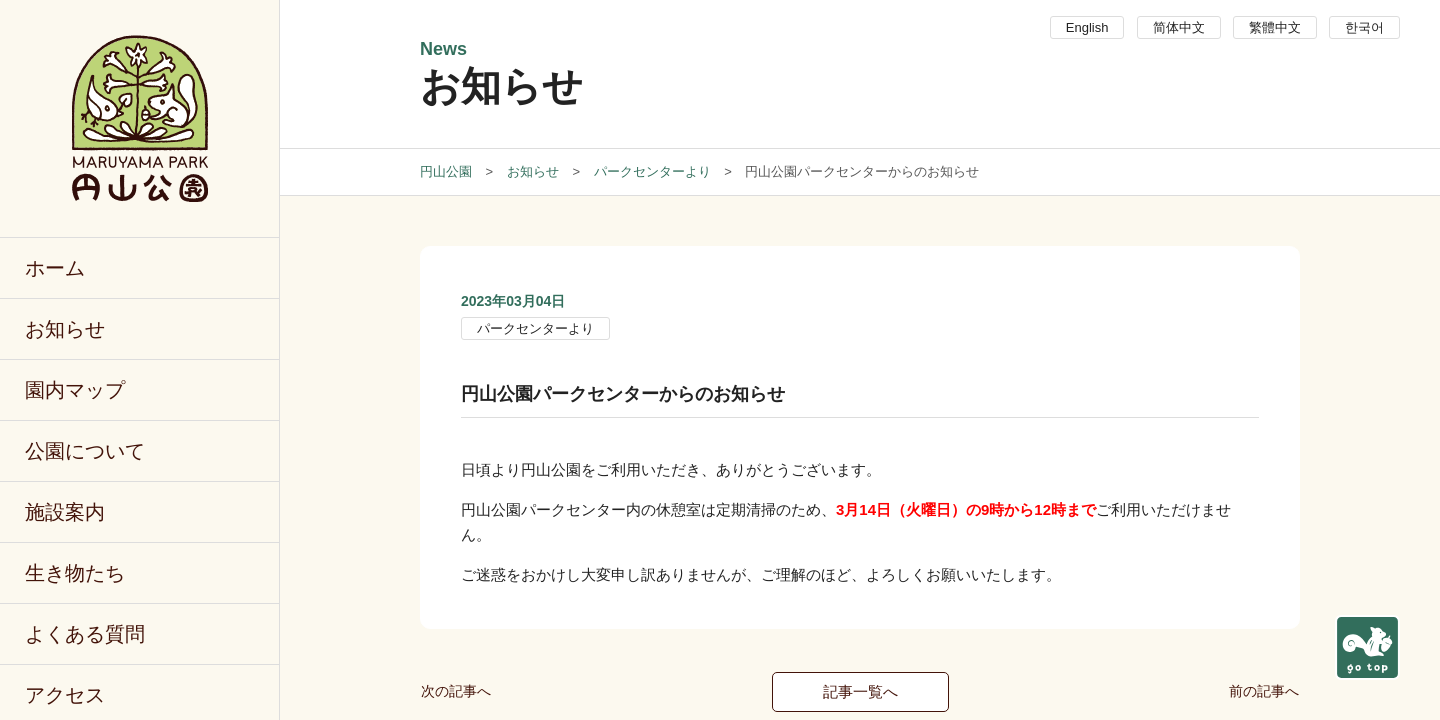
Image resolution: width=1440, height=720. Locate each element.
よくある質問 (85, 634)
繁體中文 (1275, 27)
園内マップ (75, 390)
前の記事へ (1264, 691)
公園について (85, 451)
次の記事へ (456, 691)
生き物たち (75, 573)
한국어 (1364, 27)
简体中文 (1179, 27)
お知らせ (65, 329)
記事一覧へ (860, 691)
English (1087, 27)
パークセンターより (535, 328)
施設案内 (65, 512)
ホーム (55, 268)
